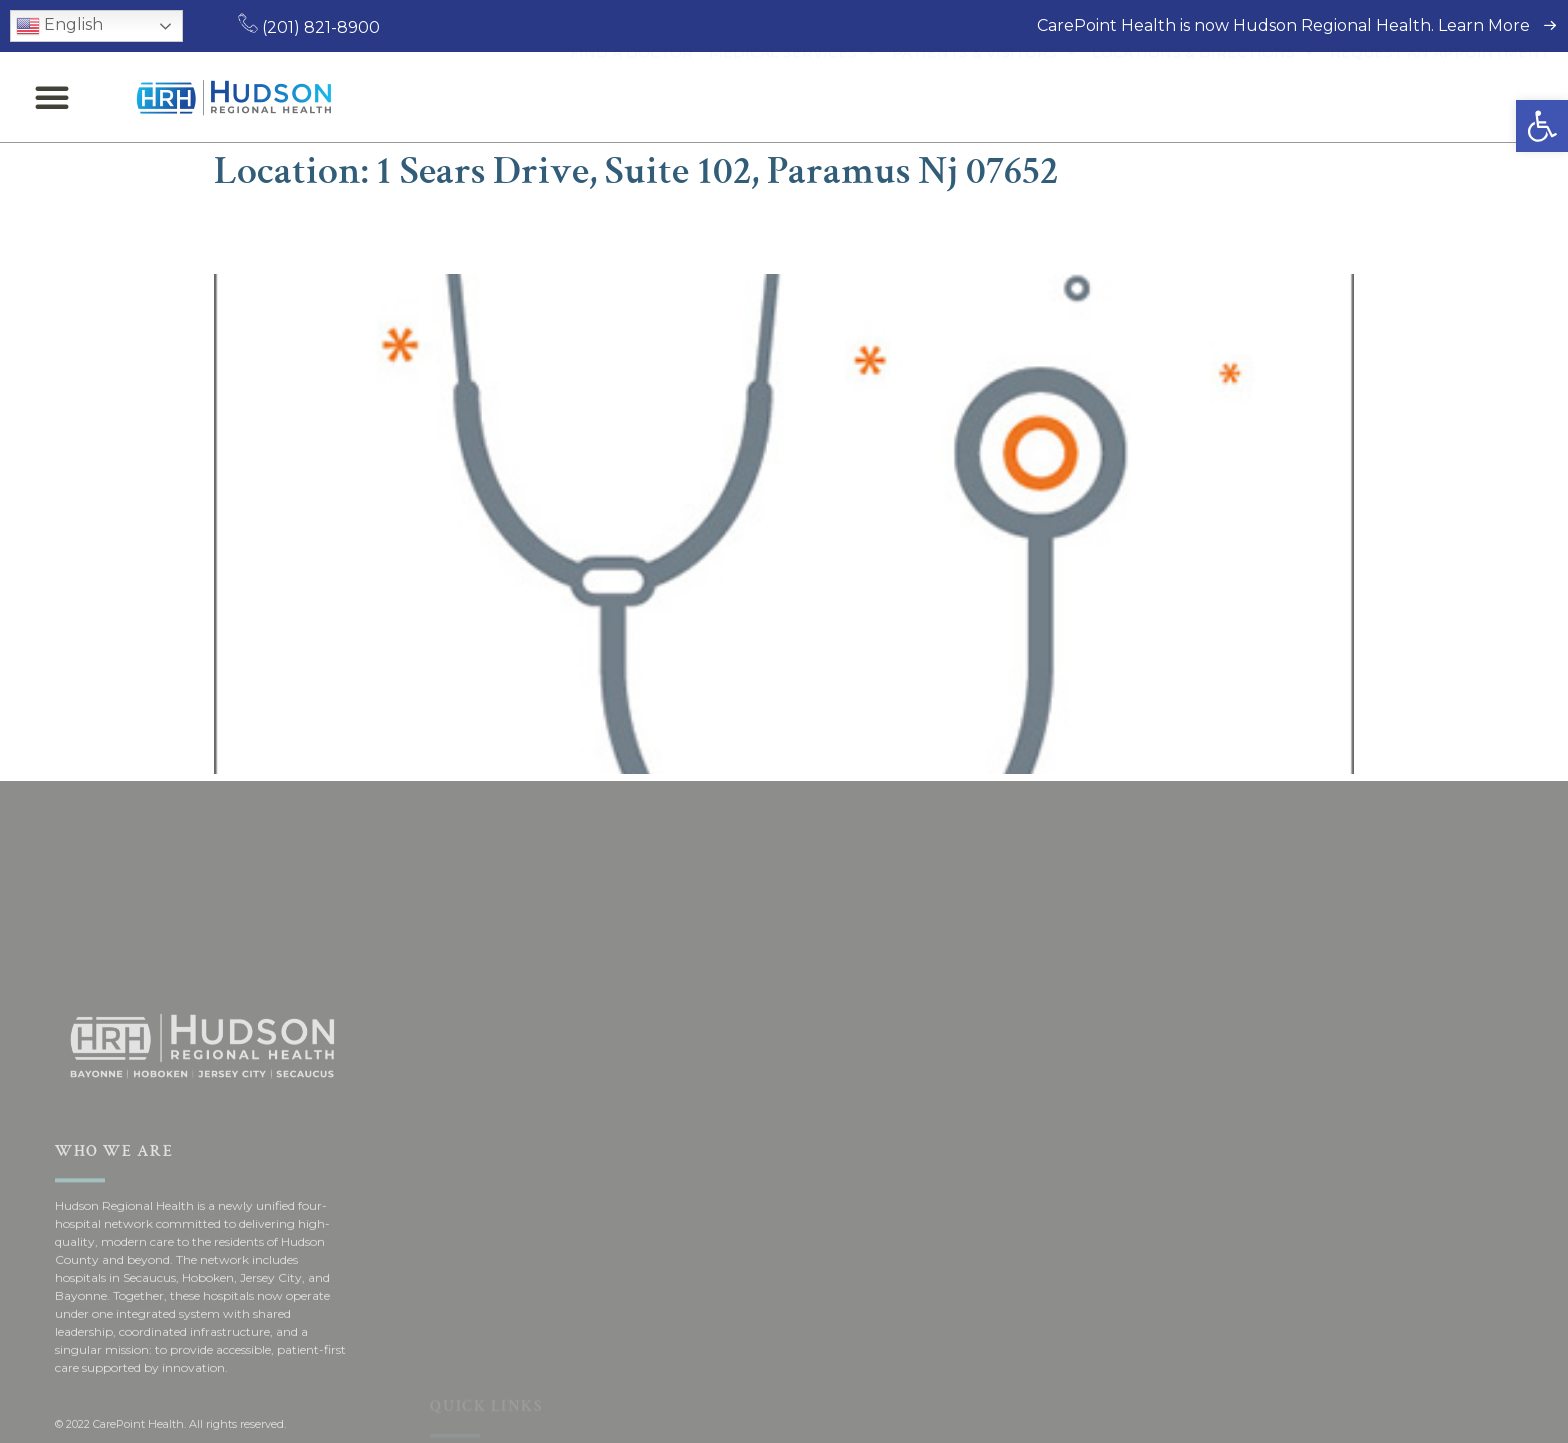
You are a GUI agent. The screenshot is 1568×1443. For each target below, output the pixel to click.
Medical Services (792, 97)
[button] (1542, 126)
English (59, 26)
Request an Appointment (1440, 97)
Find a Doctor (631, 97)
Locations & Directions (1203, 97)
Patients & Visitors (984, 97)
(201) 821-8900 (309, 27)
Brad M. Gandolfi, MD (382, 233)
